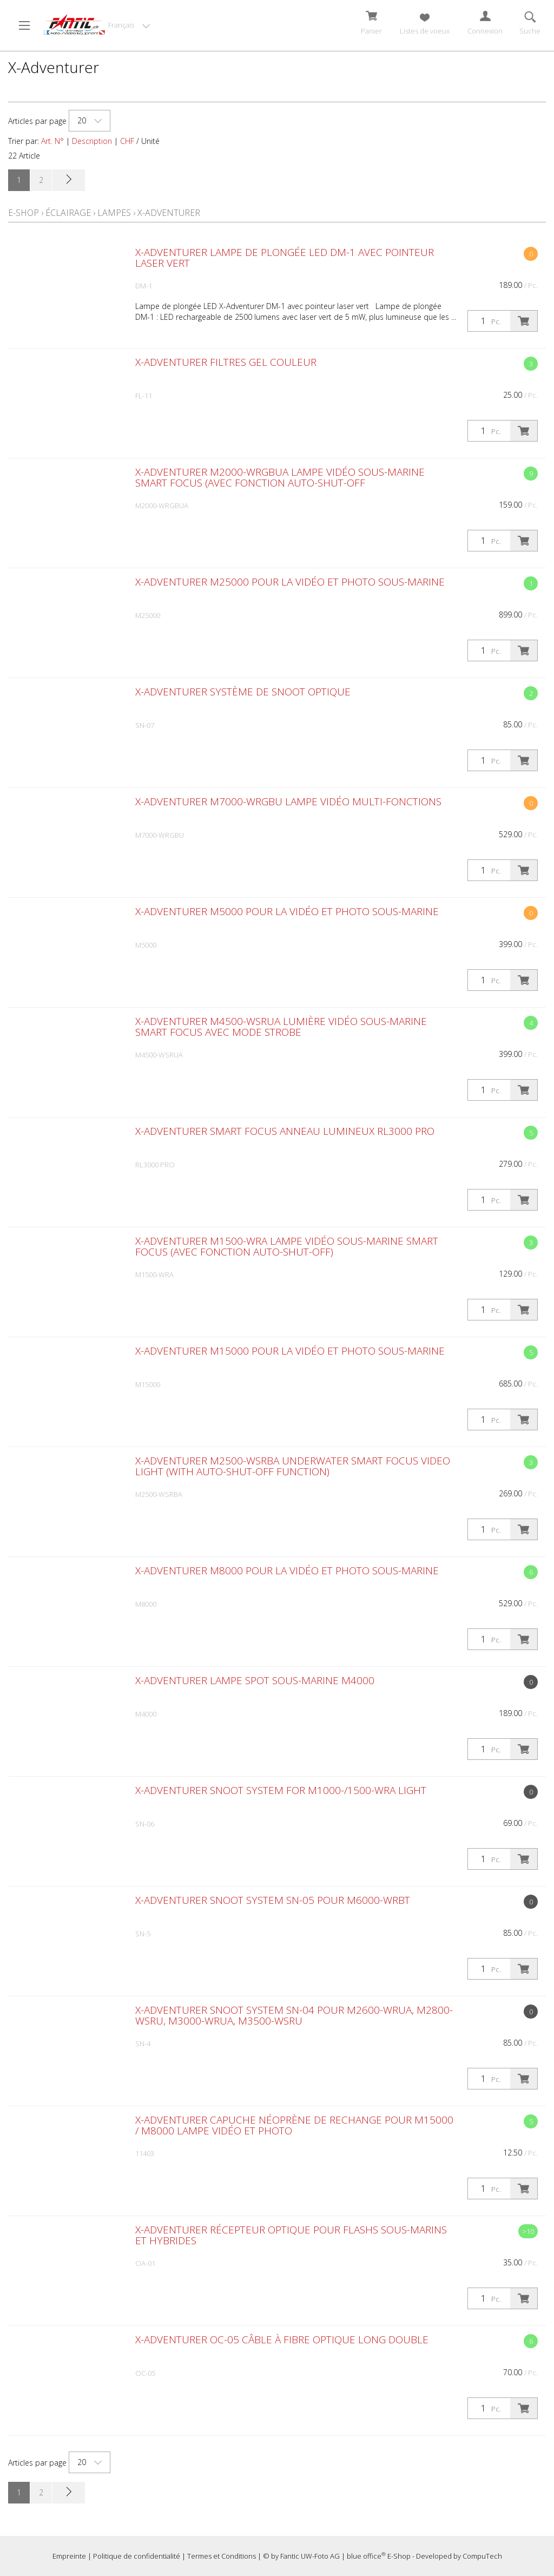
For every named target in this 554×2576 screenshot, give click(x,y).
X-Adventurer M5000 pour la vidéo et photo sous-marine (287, 911)
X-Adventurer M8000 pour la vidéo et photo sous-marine (287, 1570)
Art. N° (52, 141)
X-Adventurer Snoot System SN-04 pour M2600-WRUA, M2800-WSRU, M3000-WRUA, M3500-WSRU (294, 2015)
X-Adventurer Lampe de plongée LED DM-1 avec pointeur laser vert (284, 257)
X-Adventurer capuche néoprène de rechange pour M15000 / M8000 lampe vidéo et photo (294, 2125)
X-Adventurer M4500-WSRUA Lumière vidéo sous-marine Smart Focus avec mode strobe (281, 1026)
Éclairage (68, 213)
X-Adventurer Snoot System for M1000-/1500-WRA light (280, 1790)
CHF (127, 141)
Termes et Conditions (221, 2556)
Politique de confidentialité (136, 2556)
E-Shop (23, 213)
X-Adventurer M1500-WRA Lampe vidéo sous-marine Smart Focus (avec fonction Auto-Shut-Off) (286, 1246)
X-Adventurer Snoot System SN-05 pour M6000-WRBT (272, 1900)
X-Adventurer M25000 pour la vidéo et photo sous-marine (290, 582)
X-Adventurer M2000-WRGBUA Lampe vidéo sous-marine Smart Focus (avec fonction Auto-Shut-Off (280, 477)
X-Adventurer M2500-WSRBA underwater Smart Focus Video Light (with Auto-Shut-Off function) (292, 1466)
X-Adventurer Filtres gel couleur (225, 362)
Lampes (114, 213)
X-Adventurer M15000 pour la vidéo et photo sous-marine (290, 1351)
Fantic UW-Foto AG (310, 2556)
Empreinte (69, 2556)
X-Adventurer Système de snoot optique (243, 692)
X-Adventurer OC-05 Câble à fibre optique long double (281, 2339)
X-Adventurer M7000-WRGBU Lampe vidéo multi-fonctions (288, 801)
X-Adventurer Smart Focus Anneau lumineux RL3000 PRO (284, 1131)
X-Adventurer (168, 213)
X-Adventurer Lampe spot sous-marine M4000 (254, 1680)
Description (92, 141)
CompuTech (482, 2556)
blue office (366, 2556)
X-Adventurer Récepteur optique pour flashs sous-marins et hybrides (291, 2235)
